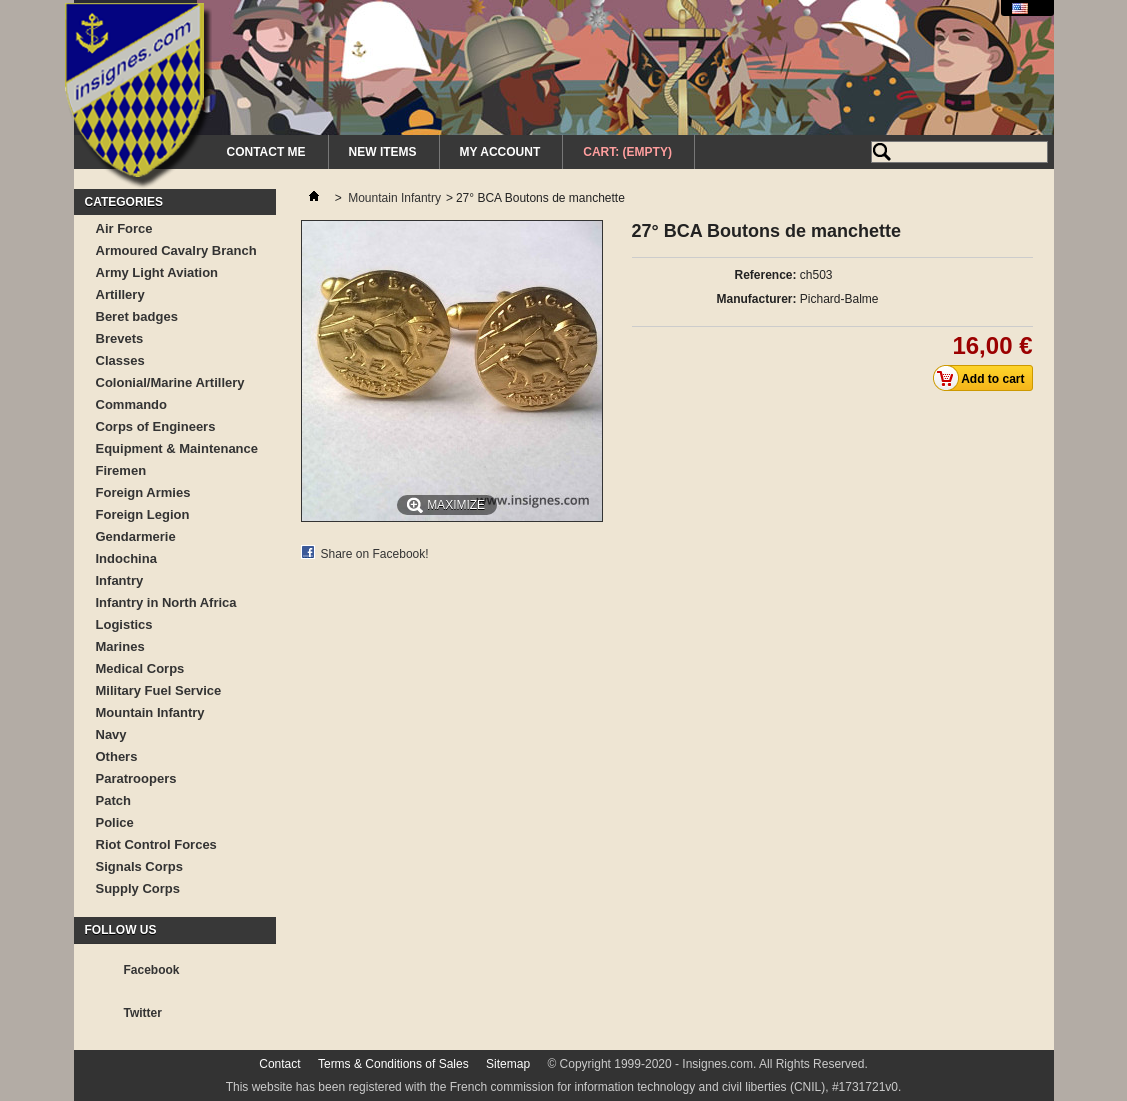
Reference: (765, 275)
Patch (113, 800)
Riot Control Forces (156, 844)
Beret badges (137, 316)
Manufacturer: (756, 299)
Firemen (121, 470)
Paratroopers (136, 778)
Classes (120, 360)
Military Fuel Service (159, 690)
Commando (132, 404)
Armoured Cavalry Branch (176, 250)
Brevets (120, 338)
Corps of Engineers (156, 426)
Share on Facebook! (375, 554)
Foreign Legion (143, 514)
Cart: (627, 152)
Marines (120, 646)
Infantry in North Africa (166, 602)
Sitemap (508, 1064)
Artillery (120, 294)
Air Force (124, 228)
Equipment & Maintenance (177, 448)
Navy (111, 734)
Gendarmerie (136, 536)
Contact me (266, 152)
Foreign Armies (143, 492)
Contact (279, 1064)
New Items (383, 152)
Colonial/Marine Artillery (170, 382)
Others (117, 756)
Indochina (126, 558)
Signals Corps (139, 866)
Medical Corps (140, 668)
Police (115, 822)
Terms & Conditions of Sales (393, 1064)
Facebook (152, 970)
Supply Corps (138, 888)
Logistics (124, 624)
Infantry (120, 580)
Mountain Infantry (150, 712)
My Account (500, 152)
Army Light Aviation (157, 272)
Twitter (143, 1013)
